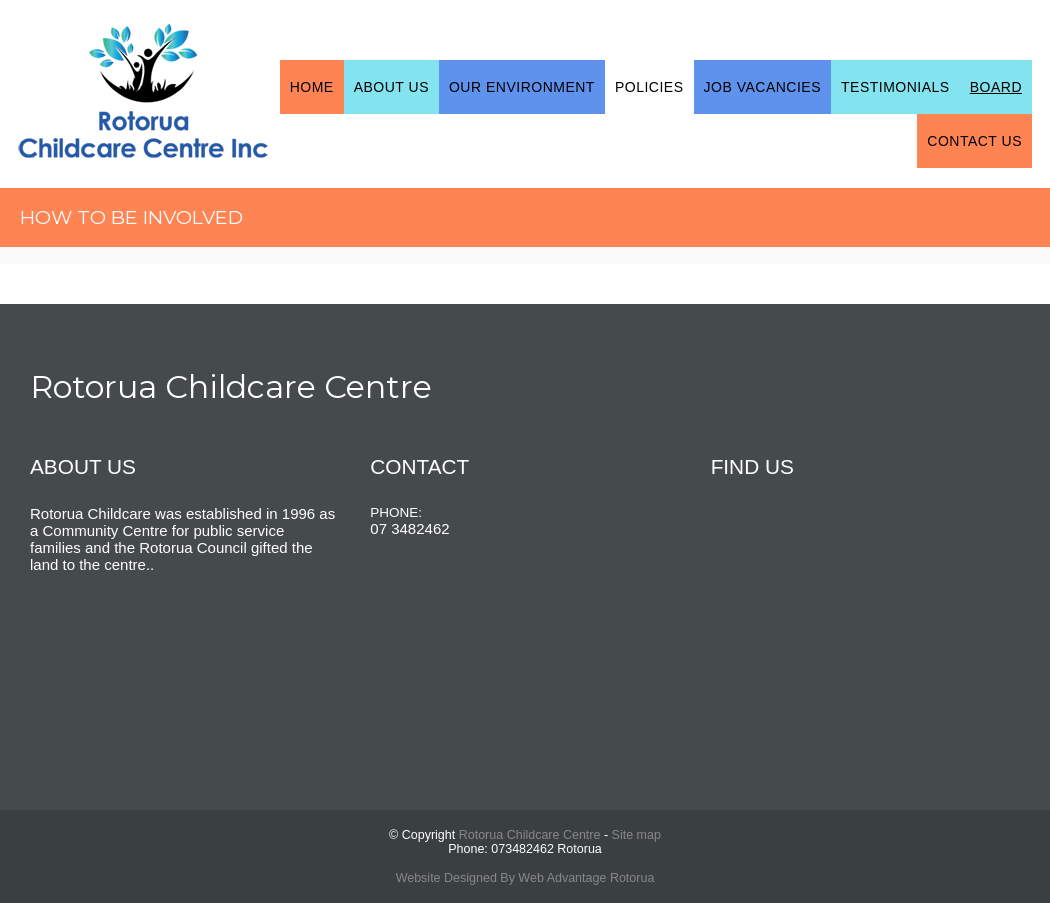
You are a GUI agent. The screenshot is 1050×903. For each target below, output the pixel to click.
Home (312, 87)
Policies (649, 87)
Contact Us (974, 141)
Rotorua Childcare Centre (530, 835)
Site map (636, 835)
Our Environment (522, 87)
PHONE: (396, 512)
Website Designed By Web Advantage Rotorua (525, 878)
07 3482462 (409, 528)
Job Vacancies (763, 87)
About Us (391, 87)
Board (996, 87)
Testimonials (895, 87)
